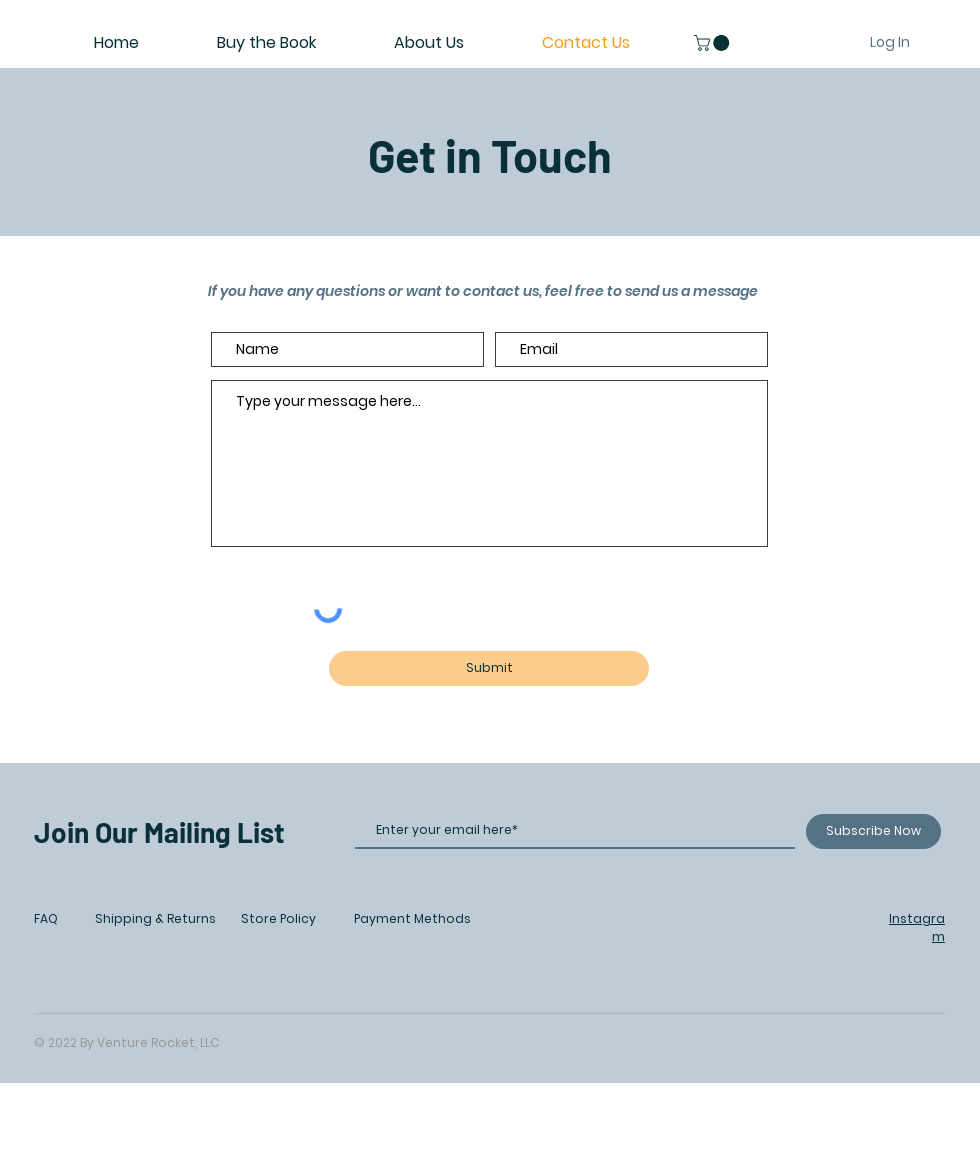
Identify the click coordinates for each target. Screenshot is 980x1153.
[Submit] (489, 668)
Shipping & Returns (155, 918)
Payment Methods (412, 918)
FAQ (46, 918)
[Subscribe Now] (873, 831)
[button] (713, 43)
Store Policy (278, 918)
